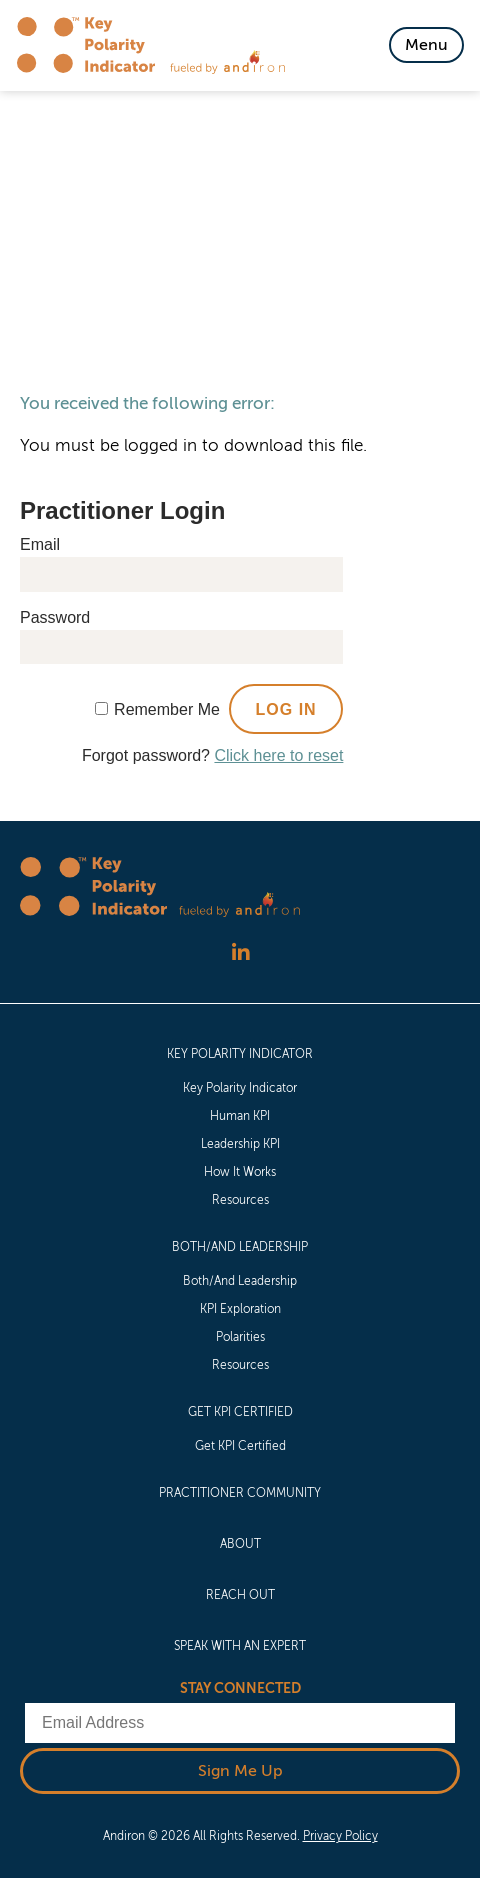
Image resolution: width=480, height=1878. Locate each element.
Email (40, 544)
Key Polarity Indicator (240, 1054)
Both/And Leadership (240, 1247)
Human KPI (240, 1116)
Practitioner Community (240, 1493)
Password (55, 617)
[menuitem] (240, 1125)
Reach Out (240, 1595)
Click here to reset (278, 755)
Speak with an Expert (240, 1646)
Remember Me (167, 709)
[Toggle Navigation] (426, 45)
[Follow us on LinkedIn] (240, 953)
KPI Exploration (240, 1309)
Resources (240, 1200)
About (240, 1544)
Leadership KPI (240, 1144)
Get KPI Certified (240, 1412)
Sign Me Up (240, 1771)
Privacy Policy (340, 1836)
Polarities (240, 1337)
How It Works (240, 1172)
